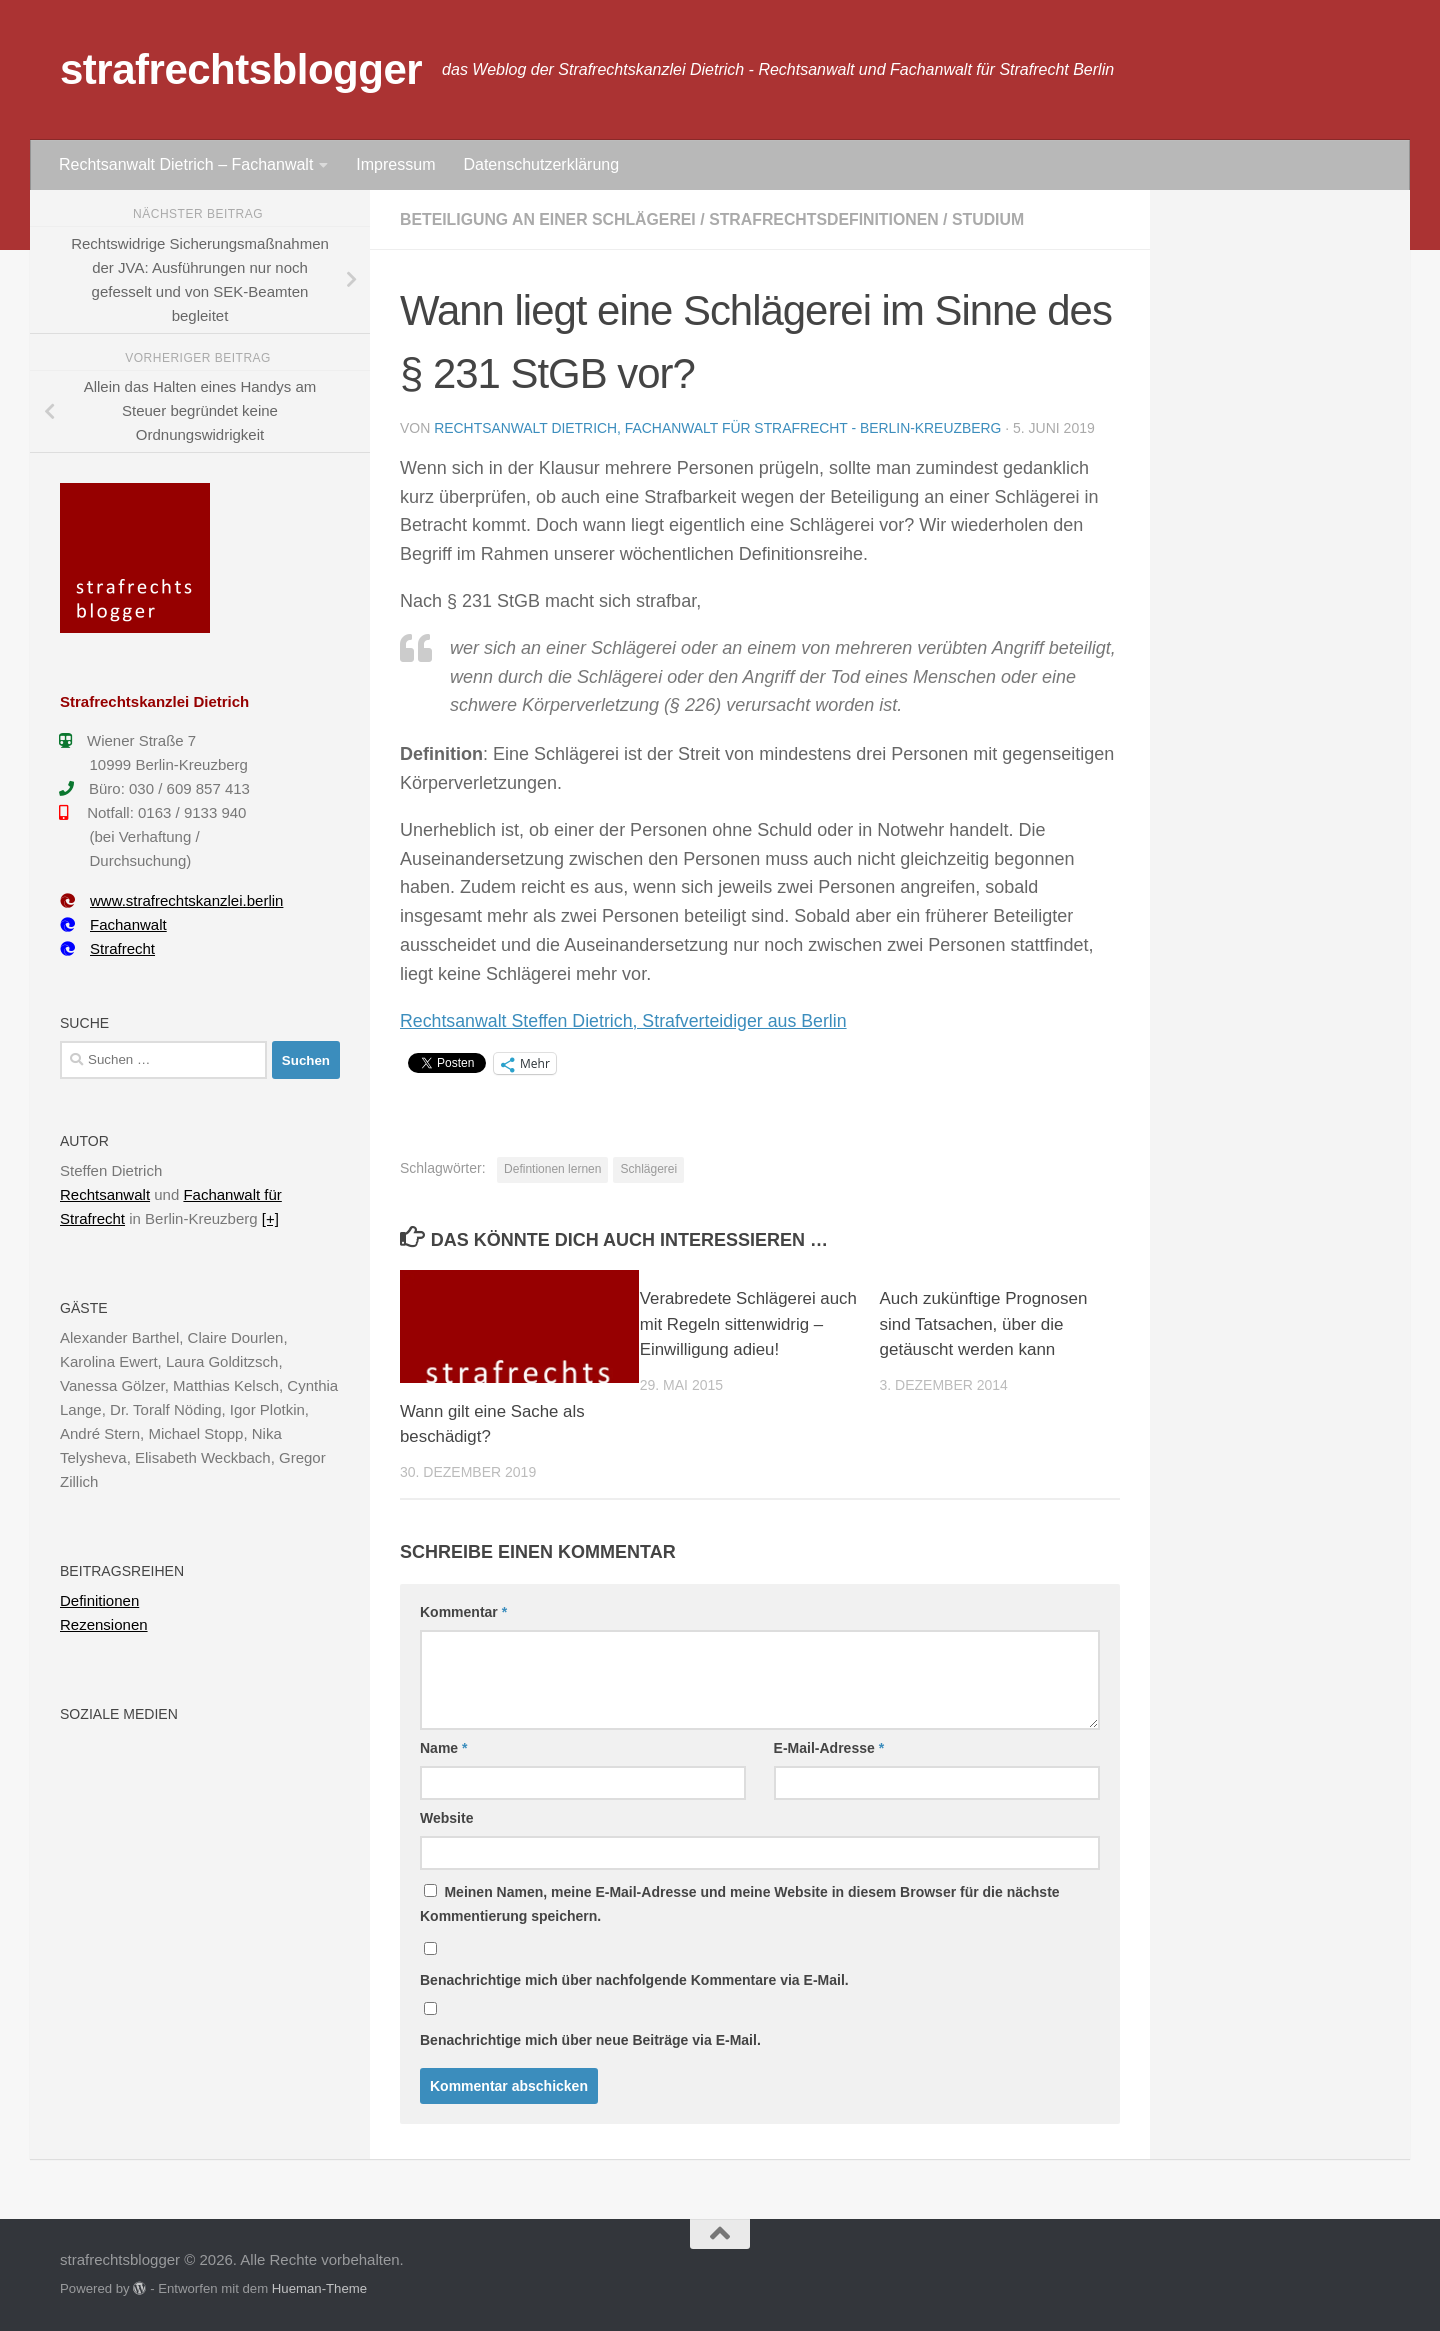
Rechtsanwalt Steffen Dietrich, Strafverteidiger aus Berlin (626, 1021)
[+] (270, 1218)
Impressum (395, 164)
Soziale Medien (119, 1714)
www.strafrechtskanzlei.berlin (171, 900)
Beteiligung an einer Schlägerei (549, 219)
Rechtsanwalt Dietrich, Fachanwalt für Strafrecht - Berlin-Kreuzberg (719, 428)
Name (443, 1748)
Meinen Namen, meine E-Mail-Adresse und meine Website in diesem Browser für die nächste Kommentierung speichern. (740, 1904)
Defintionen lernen (552, 1169)
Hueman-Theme (319, 2288)
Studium (994, 219)
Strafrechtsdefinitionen (828, 219)
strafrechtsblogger (241, 69)
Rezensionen (104, 1624)
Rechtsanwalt (105, 1194)
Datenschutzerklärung (541, 164)
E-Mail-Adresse (829, 1748)
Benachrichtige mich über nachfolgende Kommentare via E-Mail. (634, 1980)
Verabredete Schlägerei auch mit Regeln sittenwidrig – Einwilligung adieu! (746, 1324)
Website (446, 1818)
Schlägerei (648, 1169)
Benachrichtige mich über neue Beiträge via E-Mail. (590, 2040)
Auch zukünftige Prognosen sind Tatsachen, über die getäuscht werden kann (984, 1324)
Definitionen (99, 1600)
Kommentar (463, 1612)
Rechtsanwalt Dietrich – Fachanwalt (186, 164)
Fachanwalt (113, 924)
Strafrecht (107, 948)
